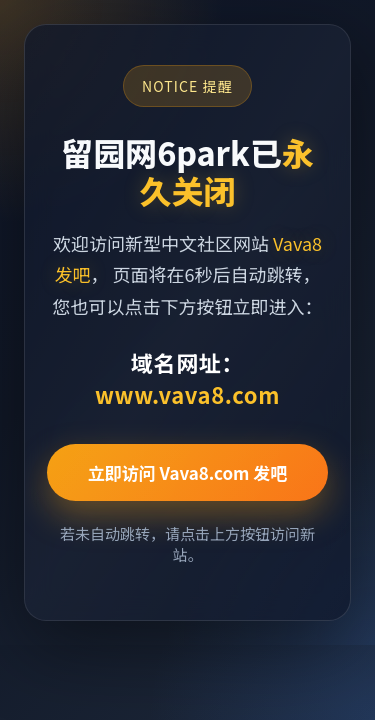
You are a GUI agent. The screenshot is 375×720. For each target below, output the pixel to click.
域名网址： (187, 378)
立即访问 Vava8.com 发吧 (188, 472)
